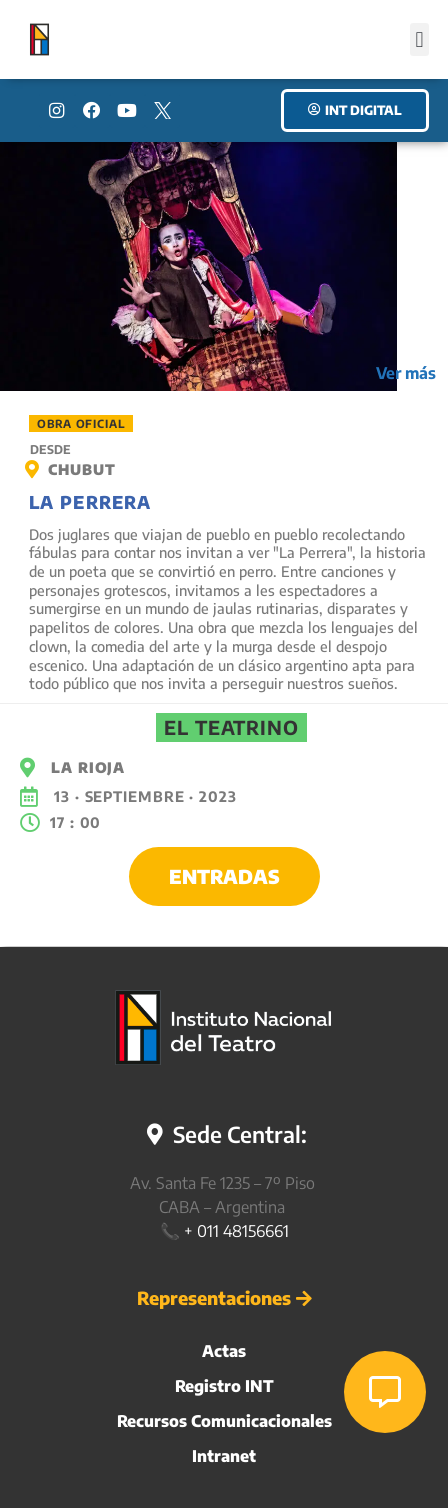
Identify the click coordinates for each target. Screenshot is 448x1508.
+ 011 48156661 (236, 1231)
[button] (419, 39)
